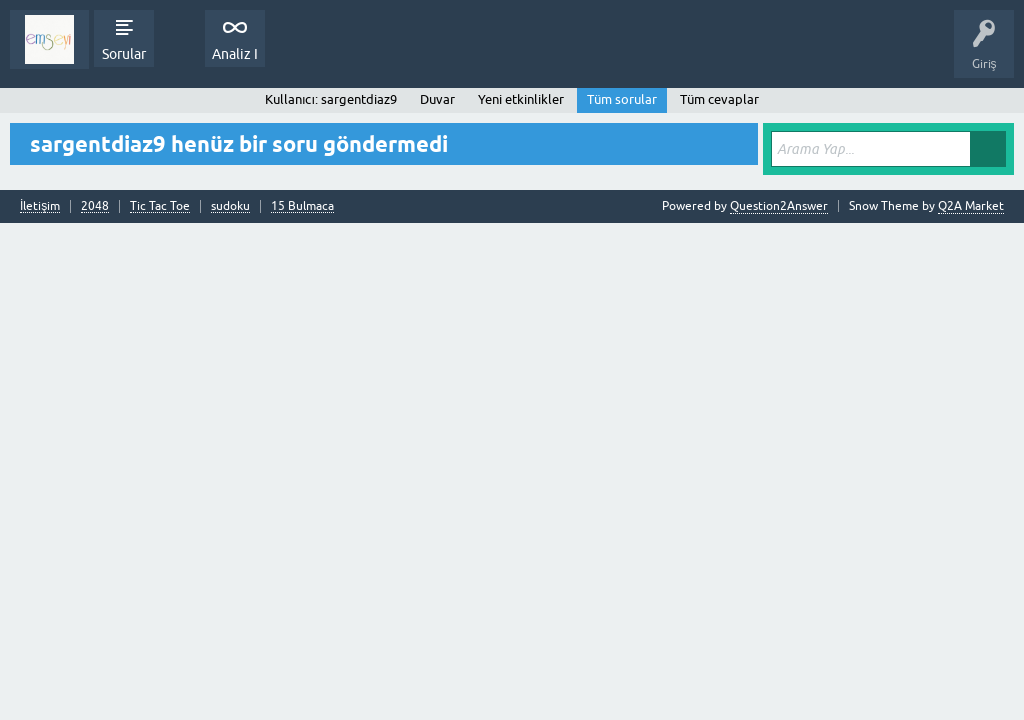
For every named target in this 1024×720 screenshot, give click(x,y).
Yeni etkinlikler (521, 99)
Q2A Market (971, 206)
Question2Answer (779, 206)
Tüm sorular (622, 99)
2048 (95, 206)
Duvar (437, 99)
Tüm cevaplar (719, 99)
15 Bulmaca (302, 206)
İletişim (40, 206)
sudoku (230, 206)
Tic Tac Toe (160, 206)
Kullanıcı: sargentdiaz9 (331, 99)
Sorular (124, 54)
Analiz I (235, 54)
